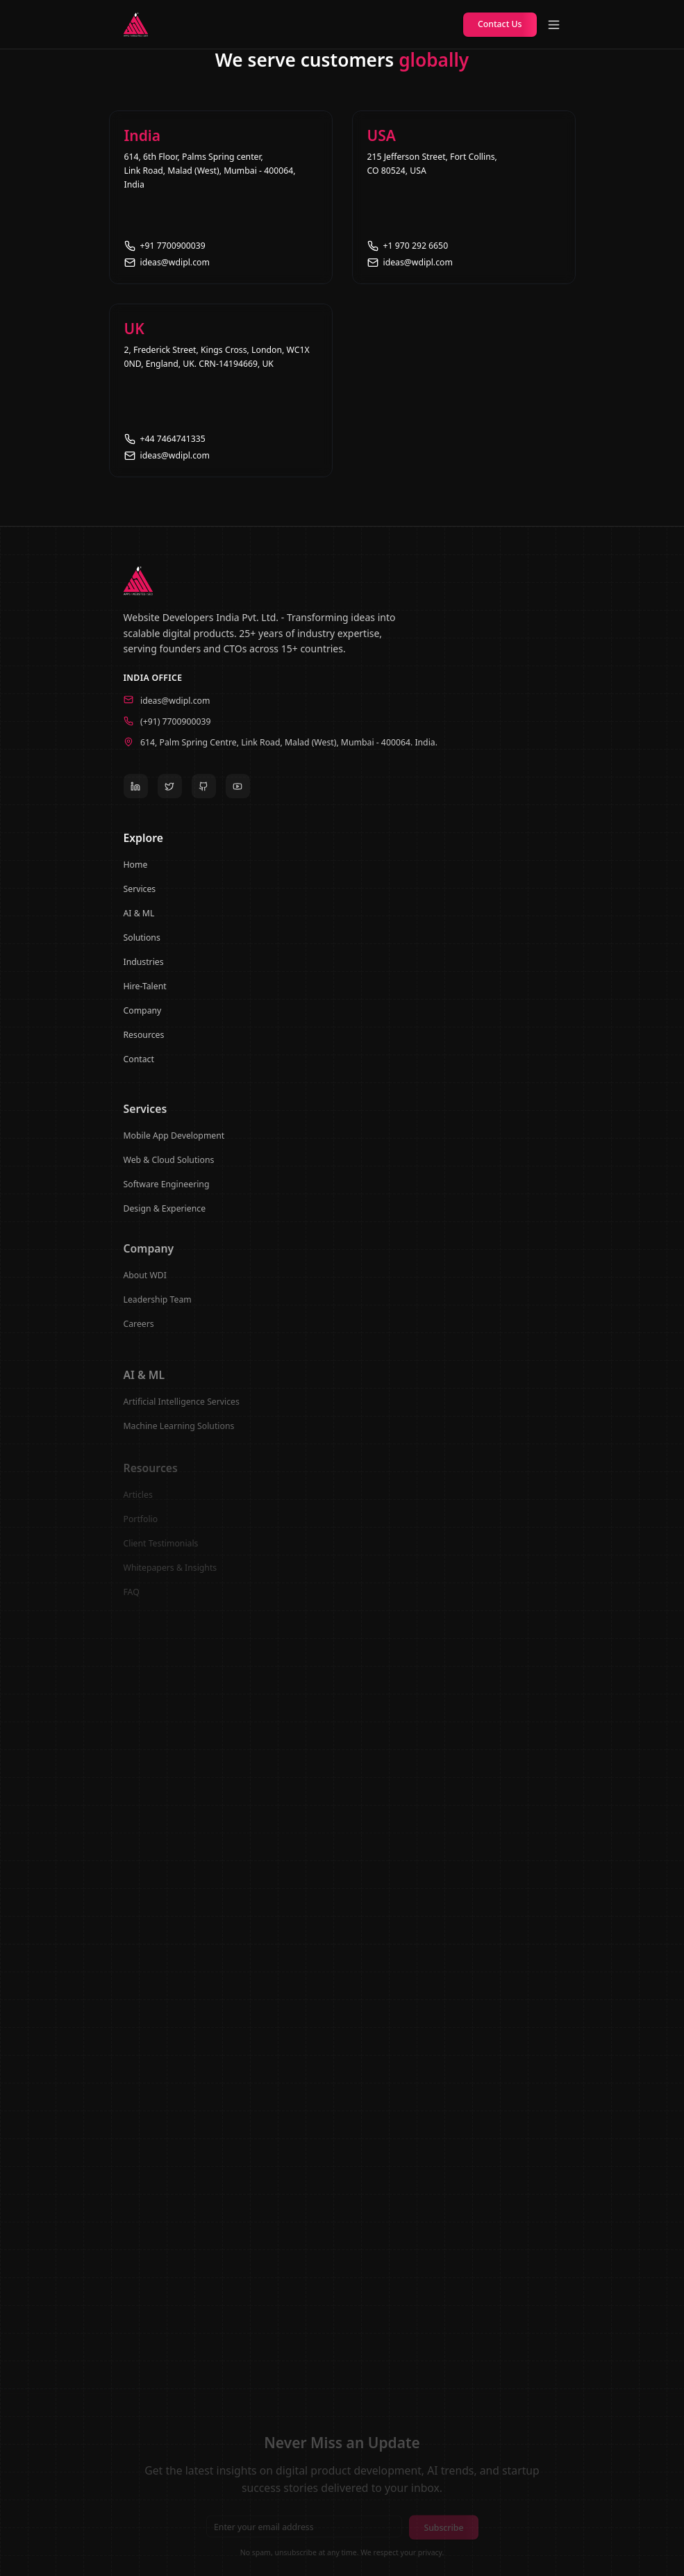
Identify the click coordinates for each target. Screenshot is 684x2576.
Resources (144, 1042)
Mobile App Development (174, 1143)
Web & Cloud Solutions (169, 1167)
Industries (144, 969)
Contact (139, 1066)
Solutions (142, 944)
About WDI (145, 1285)
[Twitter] (170, 791)
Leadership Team (158, 1309)
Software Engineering (167, 1192)
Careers (139, 1333)
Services (140, 896)
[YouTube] (238, 791)
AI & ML (139, 920)
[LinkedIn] (136, 791)
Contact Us (500, 24)
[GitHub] (204, 791)
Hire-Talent (145, 993)
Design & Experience (165, 1216)
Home (136, 871)
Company (143, 1017)
